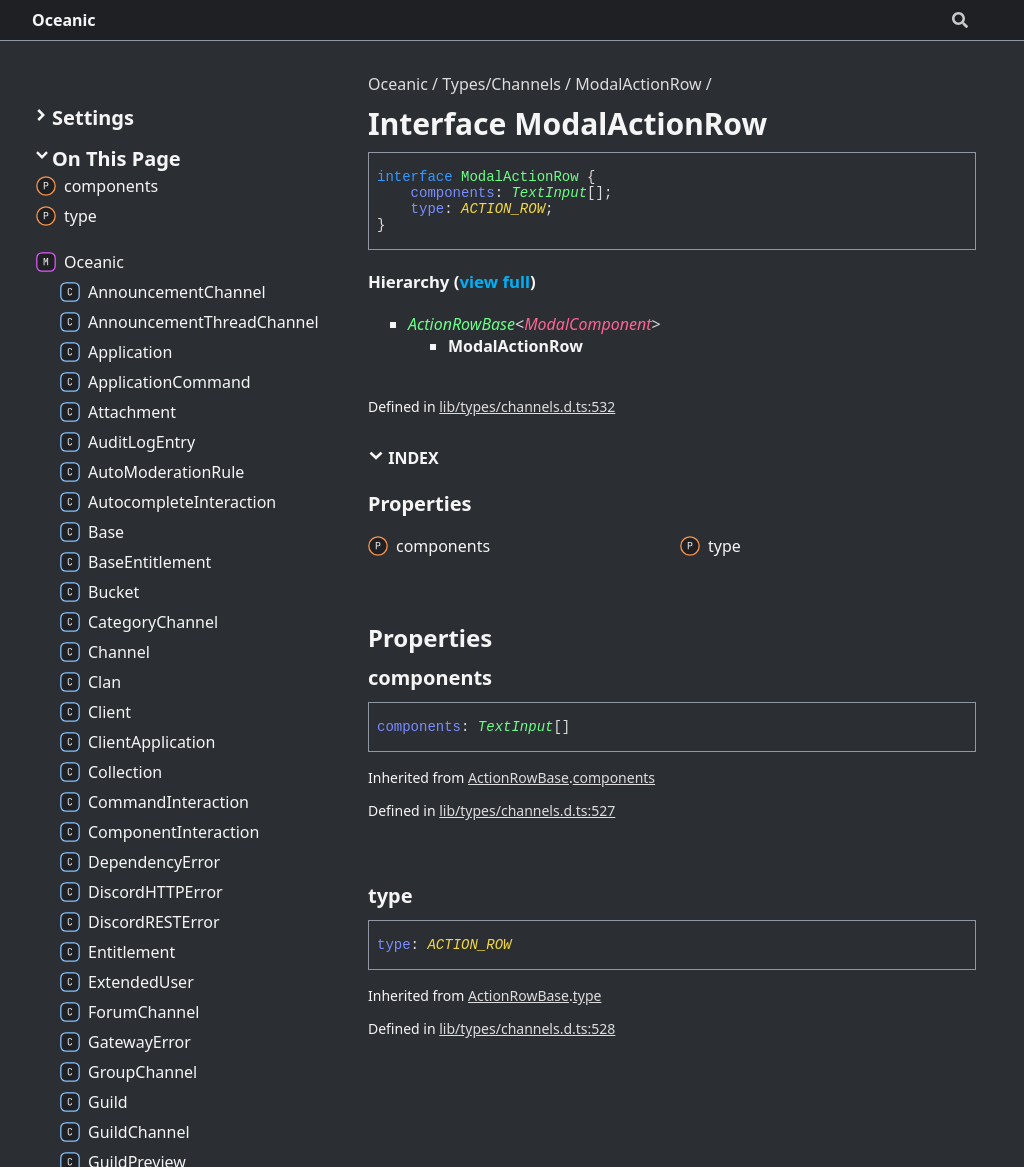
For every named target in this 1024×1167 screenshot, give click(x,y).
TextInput (549, 193)
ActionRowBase (461, 324)
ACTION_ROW (503, 209)
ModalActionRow (638, 84)
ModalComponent (587, 324)
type (428, 209)
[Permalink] (510, 678)
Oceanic (64, 20)
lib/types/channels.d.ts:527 (527, 810)
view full (494, 281)
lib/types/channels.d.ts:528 (527, 1028)
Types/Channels (501, 84)
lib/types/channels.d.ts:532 (527, 406)
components (453, 193)
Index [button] (403, 458)
